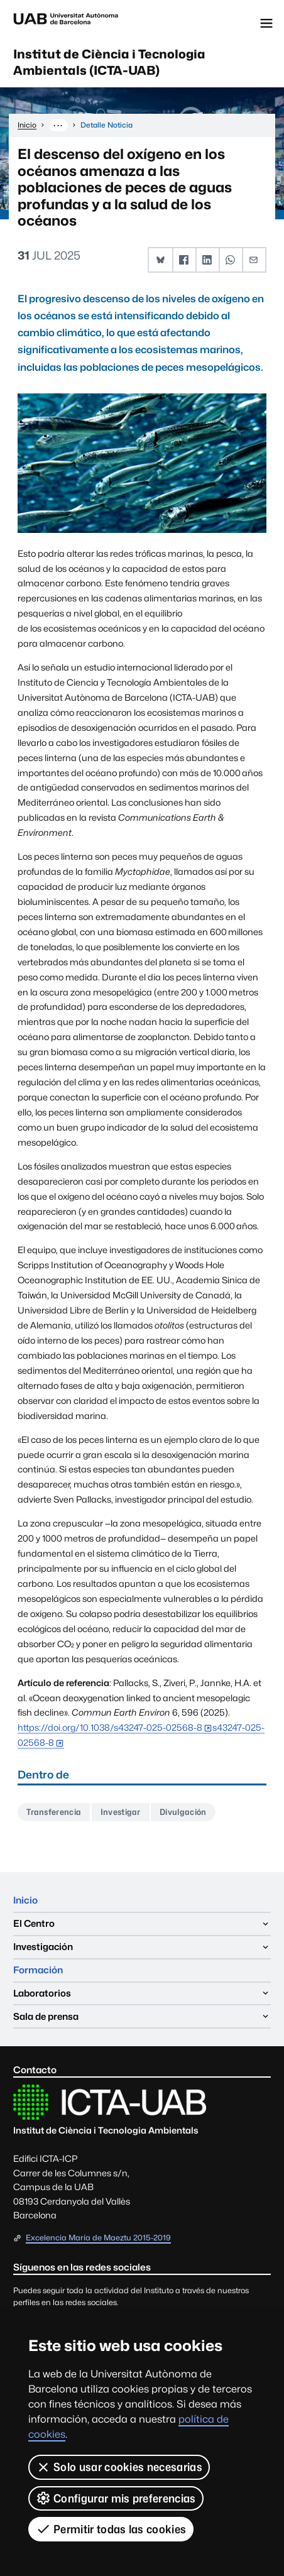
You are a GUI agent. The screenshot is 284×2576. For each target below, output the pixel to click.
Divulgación (183, 1812)
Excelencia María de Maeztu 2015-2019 (98, 2237)
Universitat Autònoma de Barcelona (66, 23)
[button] (160, 260)
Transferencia (53, 1812)
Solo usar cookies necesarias (119, 2467)
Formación (38, 1970)
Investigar (121, 1812)
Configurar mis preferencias (116, 2498)
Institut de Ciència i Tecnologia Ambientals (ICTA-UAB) (109, 62)
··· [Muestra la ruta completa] (58, 125)
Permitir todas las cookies (111, 2528)
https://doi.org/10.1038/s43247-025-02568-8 (110, 1727)
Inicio (25, 1900)
